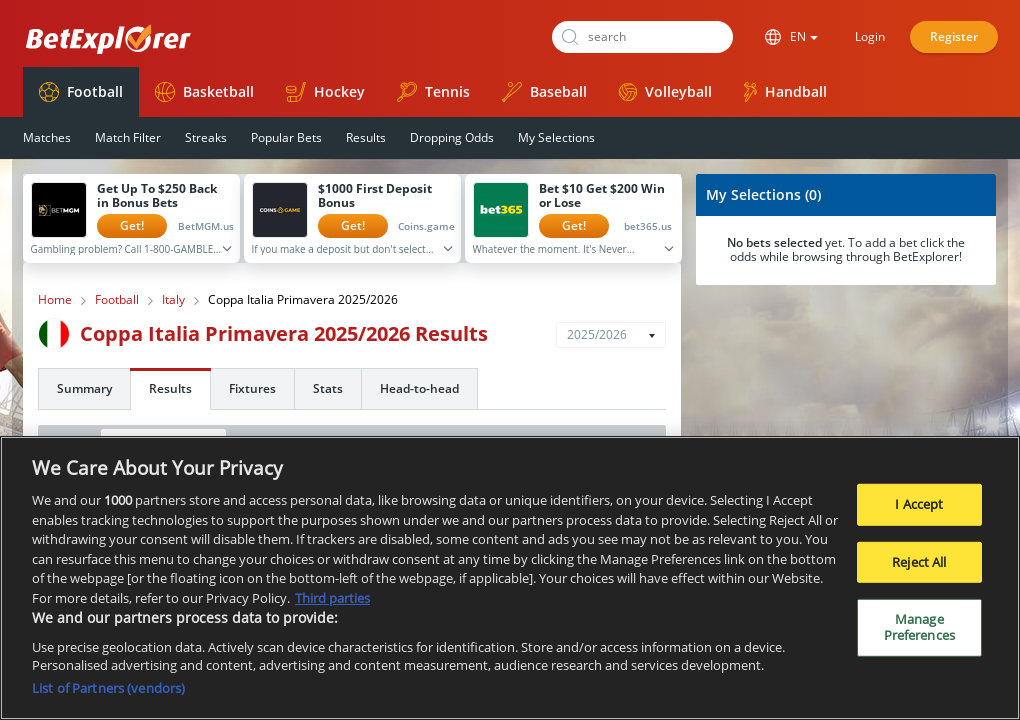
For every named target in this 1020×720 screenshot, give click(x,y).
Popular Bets (286, 137)
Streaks (206, 137)
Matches (47, 137)
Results (366, 137)
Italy (173, 300)
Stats (328, 388)
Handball (785, 92)
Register (954, 36)
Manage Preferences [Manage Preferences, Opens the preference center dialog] (919, 635)
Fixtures (252, 388)
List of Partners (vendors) (108, 696)
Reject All (919, 570)
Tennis (433, 92)
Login (870, 36)
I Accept (919, 512)
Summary (84, 388)
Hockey (325, 92)
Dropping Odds (452, 137)
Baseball (544, 92)
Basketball (204, 92)
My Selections (556, 137)
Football (81, 92)
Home (55, 300)
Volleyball (665, 91)
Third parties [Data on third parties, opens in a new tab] (332, 606)
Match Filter (128, 137)
